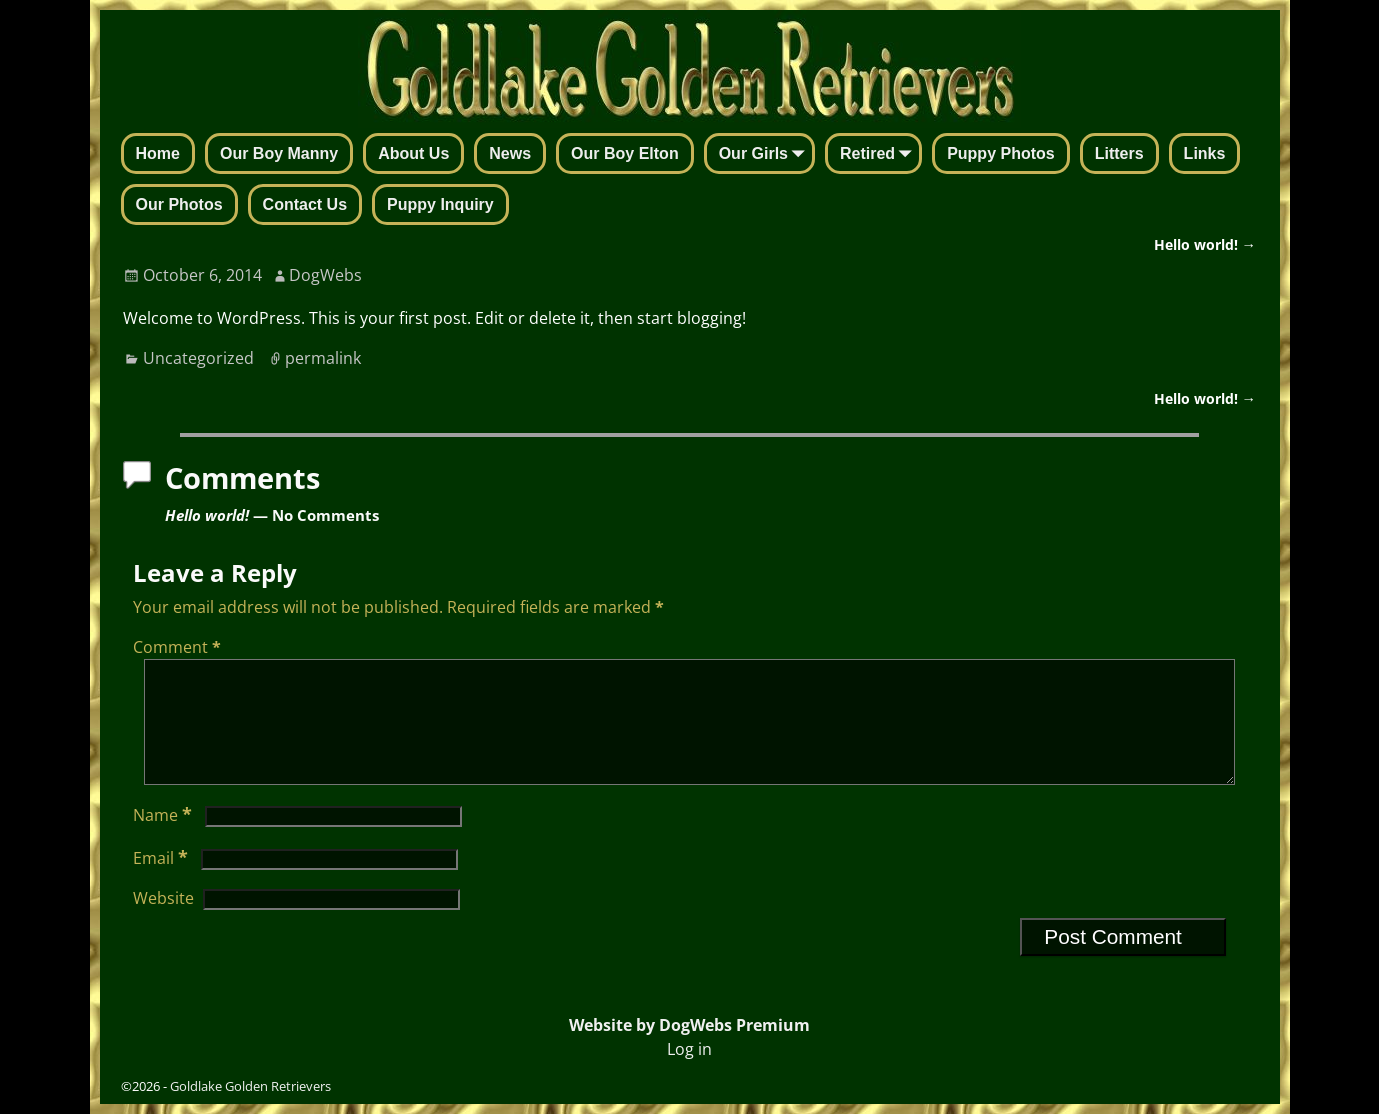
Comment (179, 647)
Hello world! (1205, 244)
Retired (879, 155)
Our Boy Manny (279, 153)
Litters (1119, 153)
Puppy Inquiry (440, 204)
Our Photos (179, 204)
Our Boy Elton (625, 153)
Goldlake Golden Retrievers (250, 1086)
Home (158, 153)
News (510, 153)
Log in (689, 1049)
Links (1205, 153)
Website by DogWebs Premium (689, 1025)
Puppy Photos (1001, 153)
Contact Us (305, 204)
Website (163, 922)
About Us (413, 153)
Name (164, 839)
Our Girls (765, 155)
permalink (323, 358)
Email (162, 882)
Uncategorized (198, 358)
